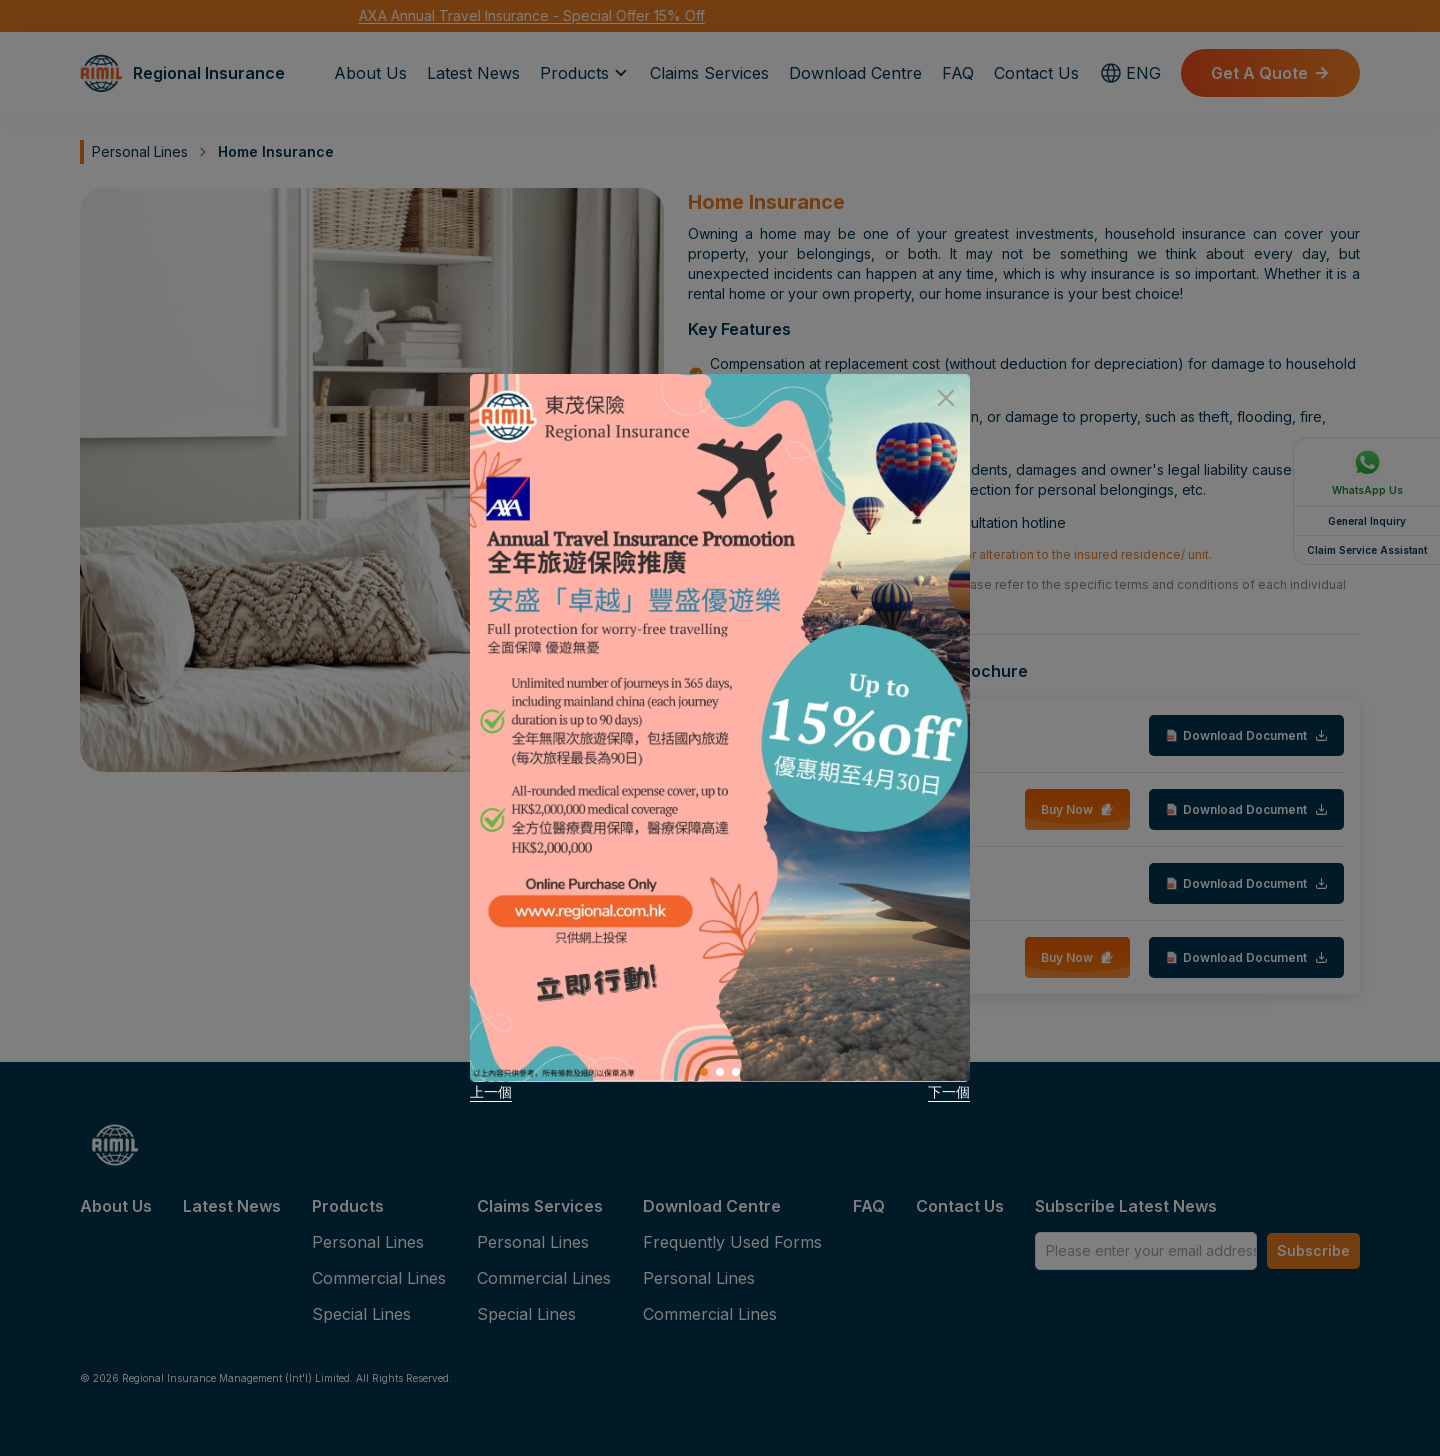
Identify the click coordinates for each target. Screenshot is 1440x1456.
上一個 (491, 1091)
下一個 (949, 1091)
